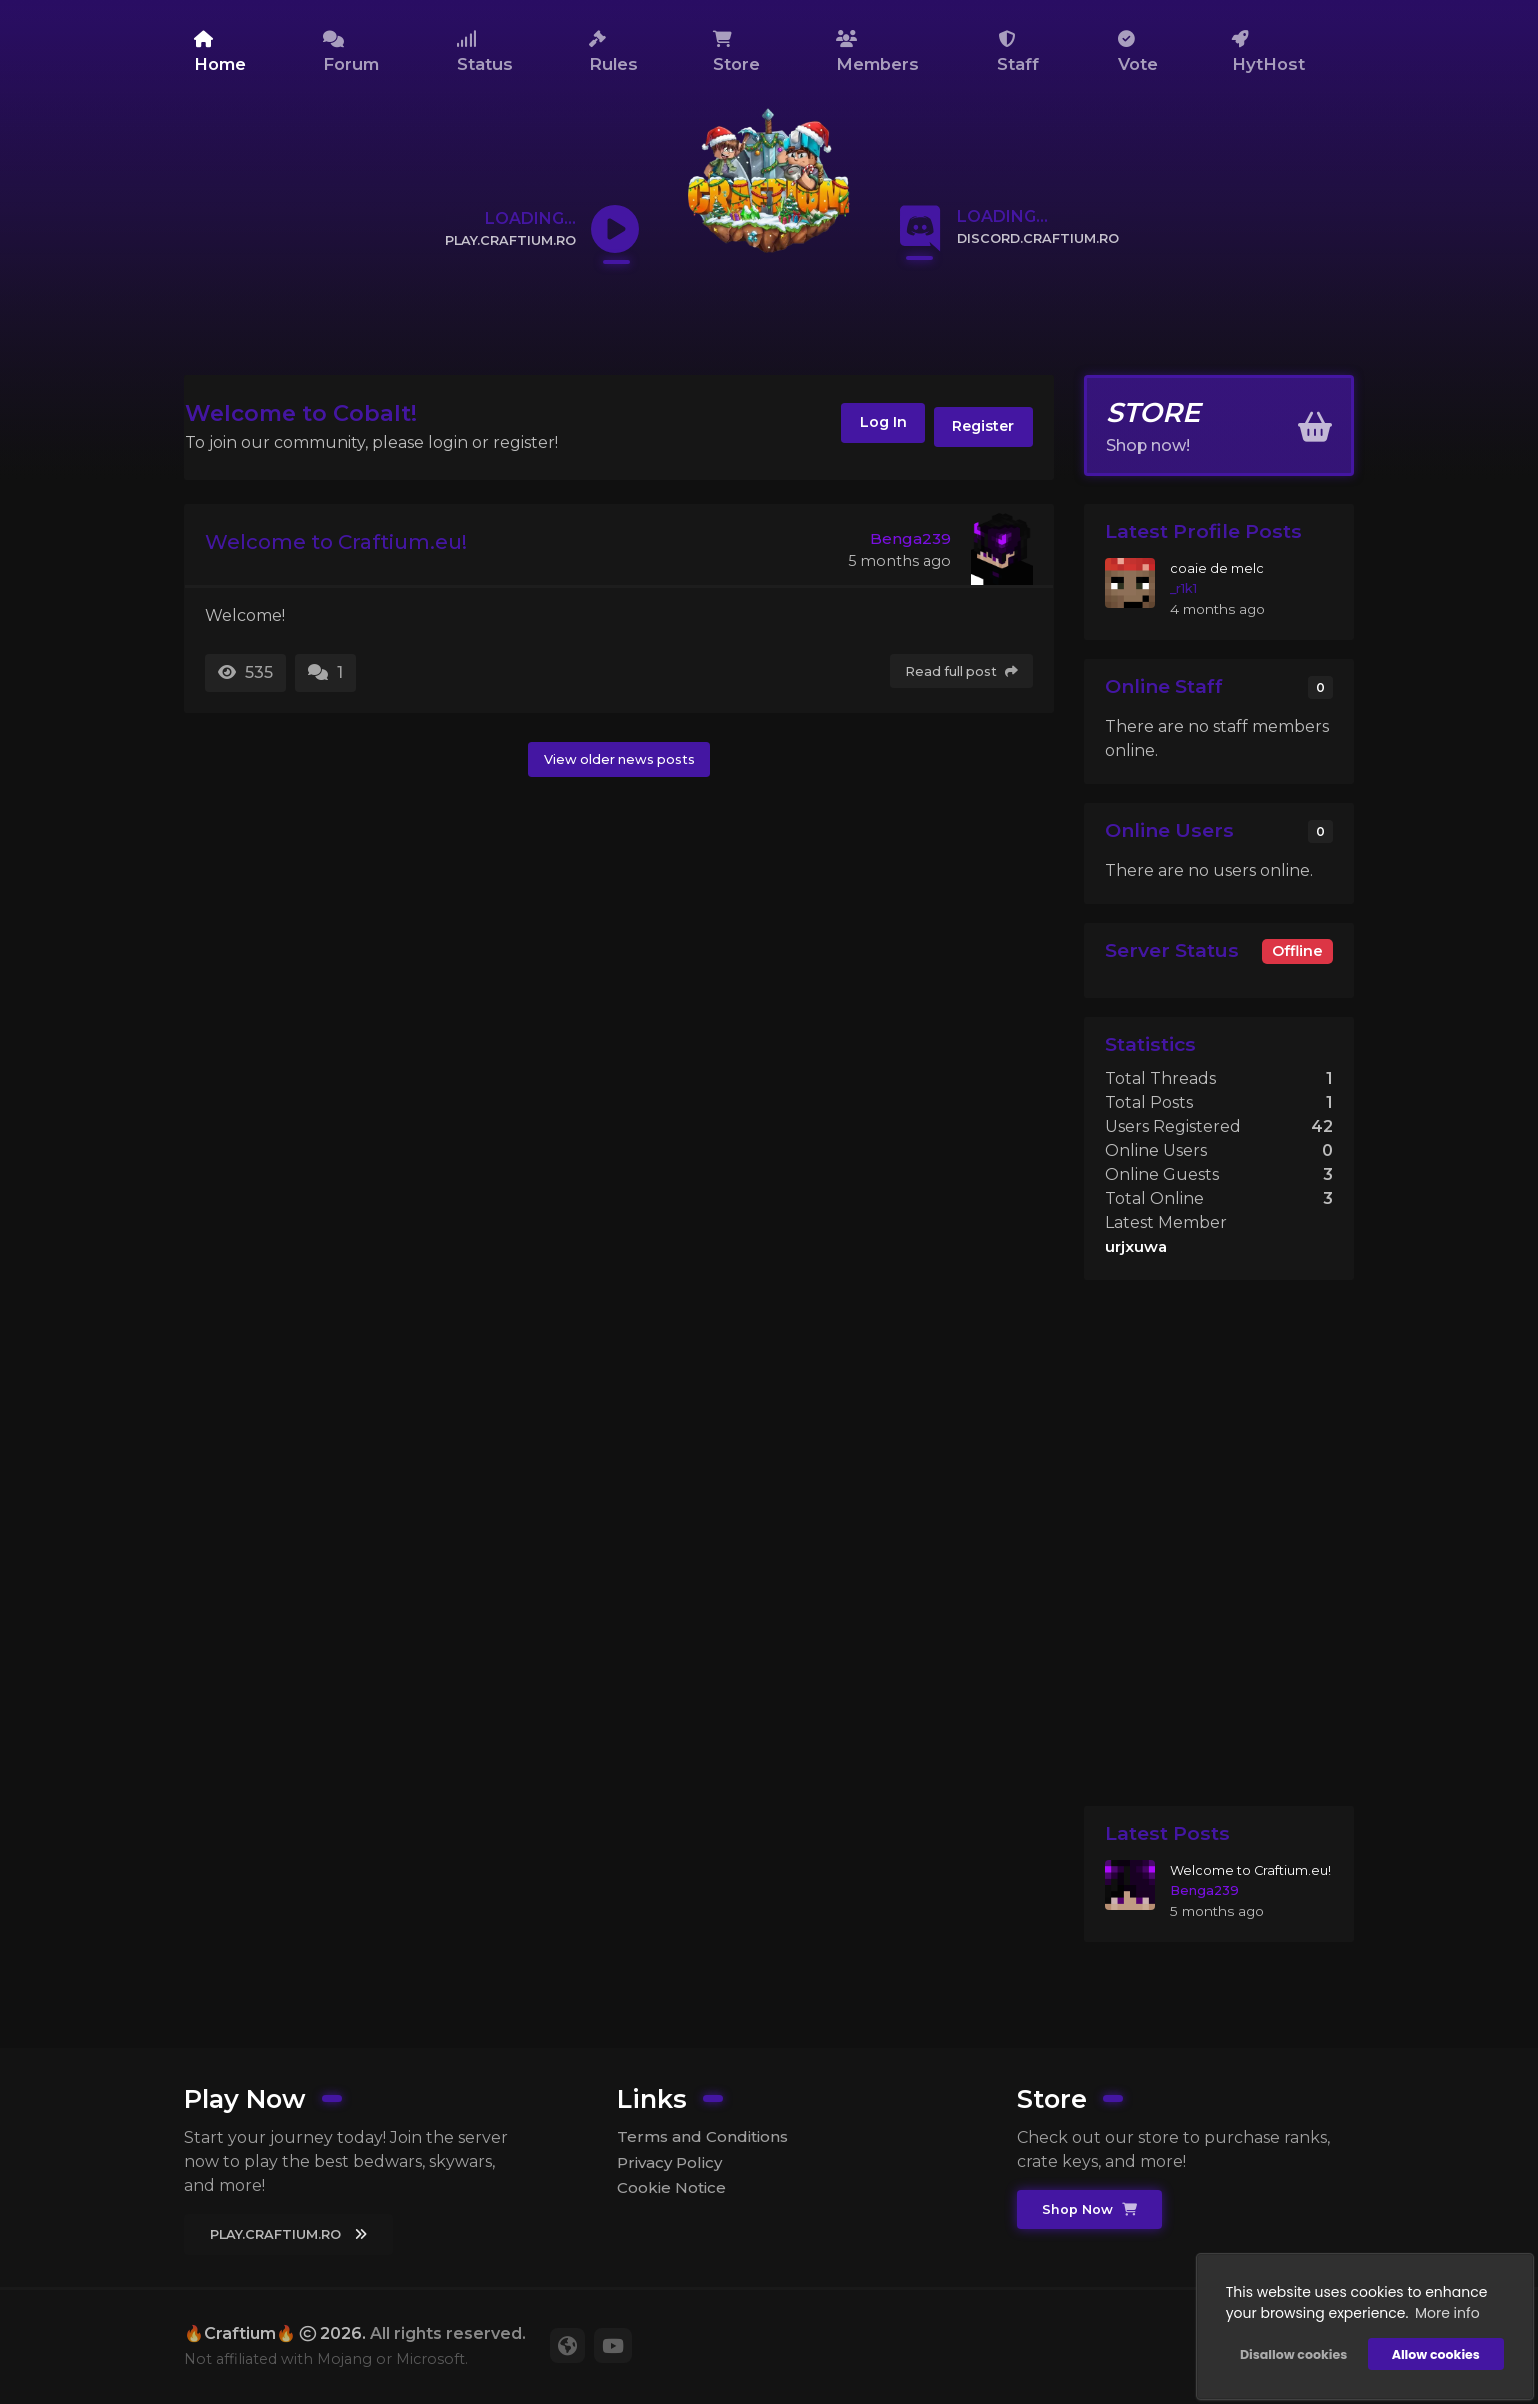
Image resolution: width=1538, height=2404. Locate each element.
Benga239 (909, 538)
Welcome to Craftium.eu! (358, 544)
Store (736, 52)
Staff (1018, 52)
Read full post (958, 672)
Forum (351, 52)
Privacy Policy (673, 2162)
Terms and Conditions (707, 2135)
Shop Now (1091, 2209)
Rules (613, 52)
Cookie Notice (675, 2190)
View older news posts (619, 760)
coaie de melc (1218, 568)
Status (485, 52)
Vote (1138, 52)
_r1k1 (1184, 588)
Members (877, 52)
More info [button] (1438, 2303)
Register (973, 430)
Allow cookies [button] (1427, 2344)
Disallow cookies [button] (1284, 2344)
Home (220, 52)
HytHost (1268, 52)
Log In (850, 430)
